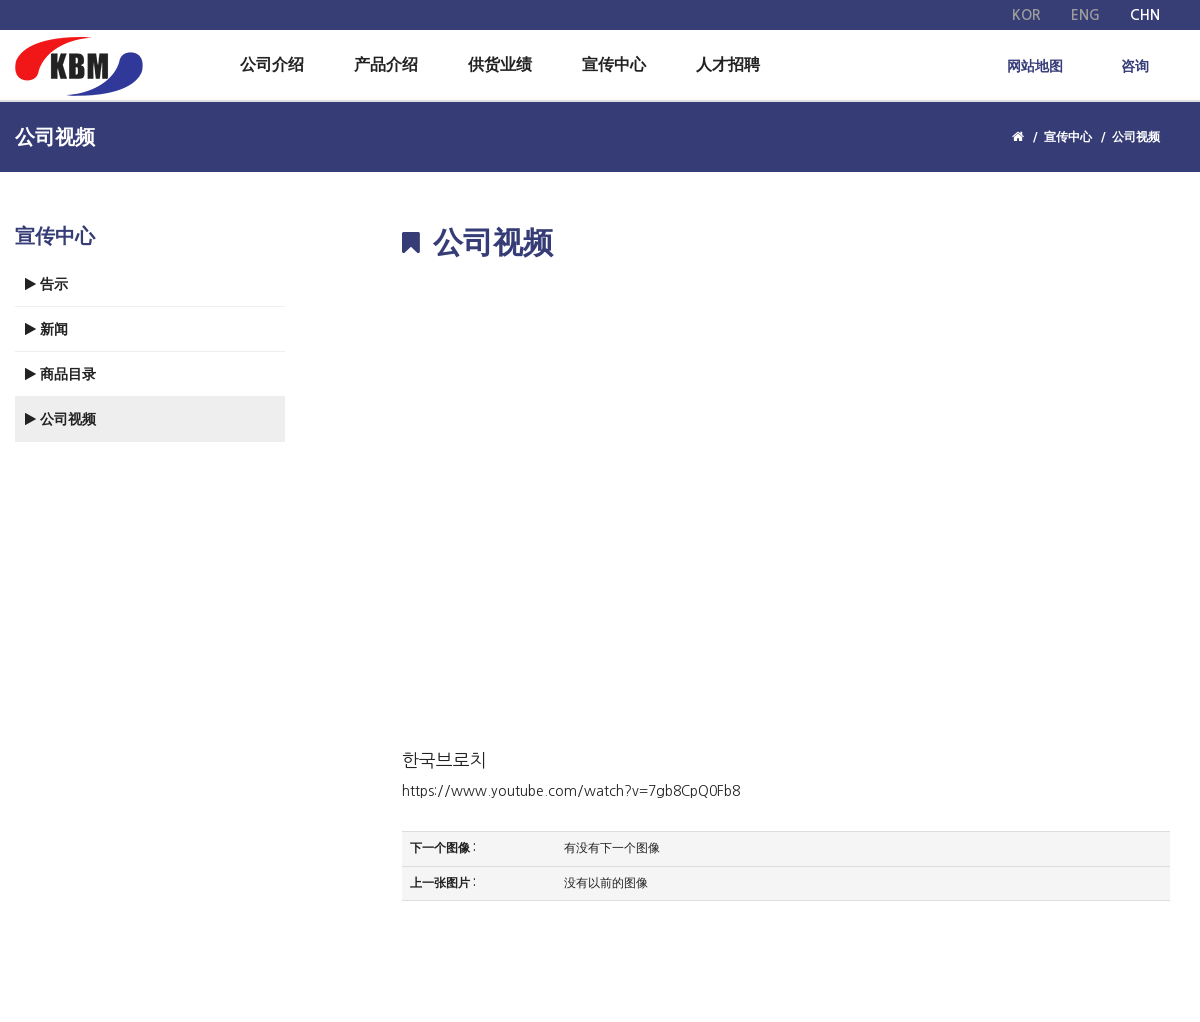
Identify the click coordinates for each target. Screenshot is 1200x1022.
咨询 (1135, 66)
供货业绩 (500, 64)
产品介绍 (386, 64)
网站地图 (1035, 66)
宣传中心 (614, 64)
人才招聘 (728, 64)
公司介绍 (272, 64)
